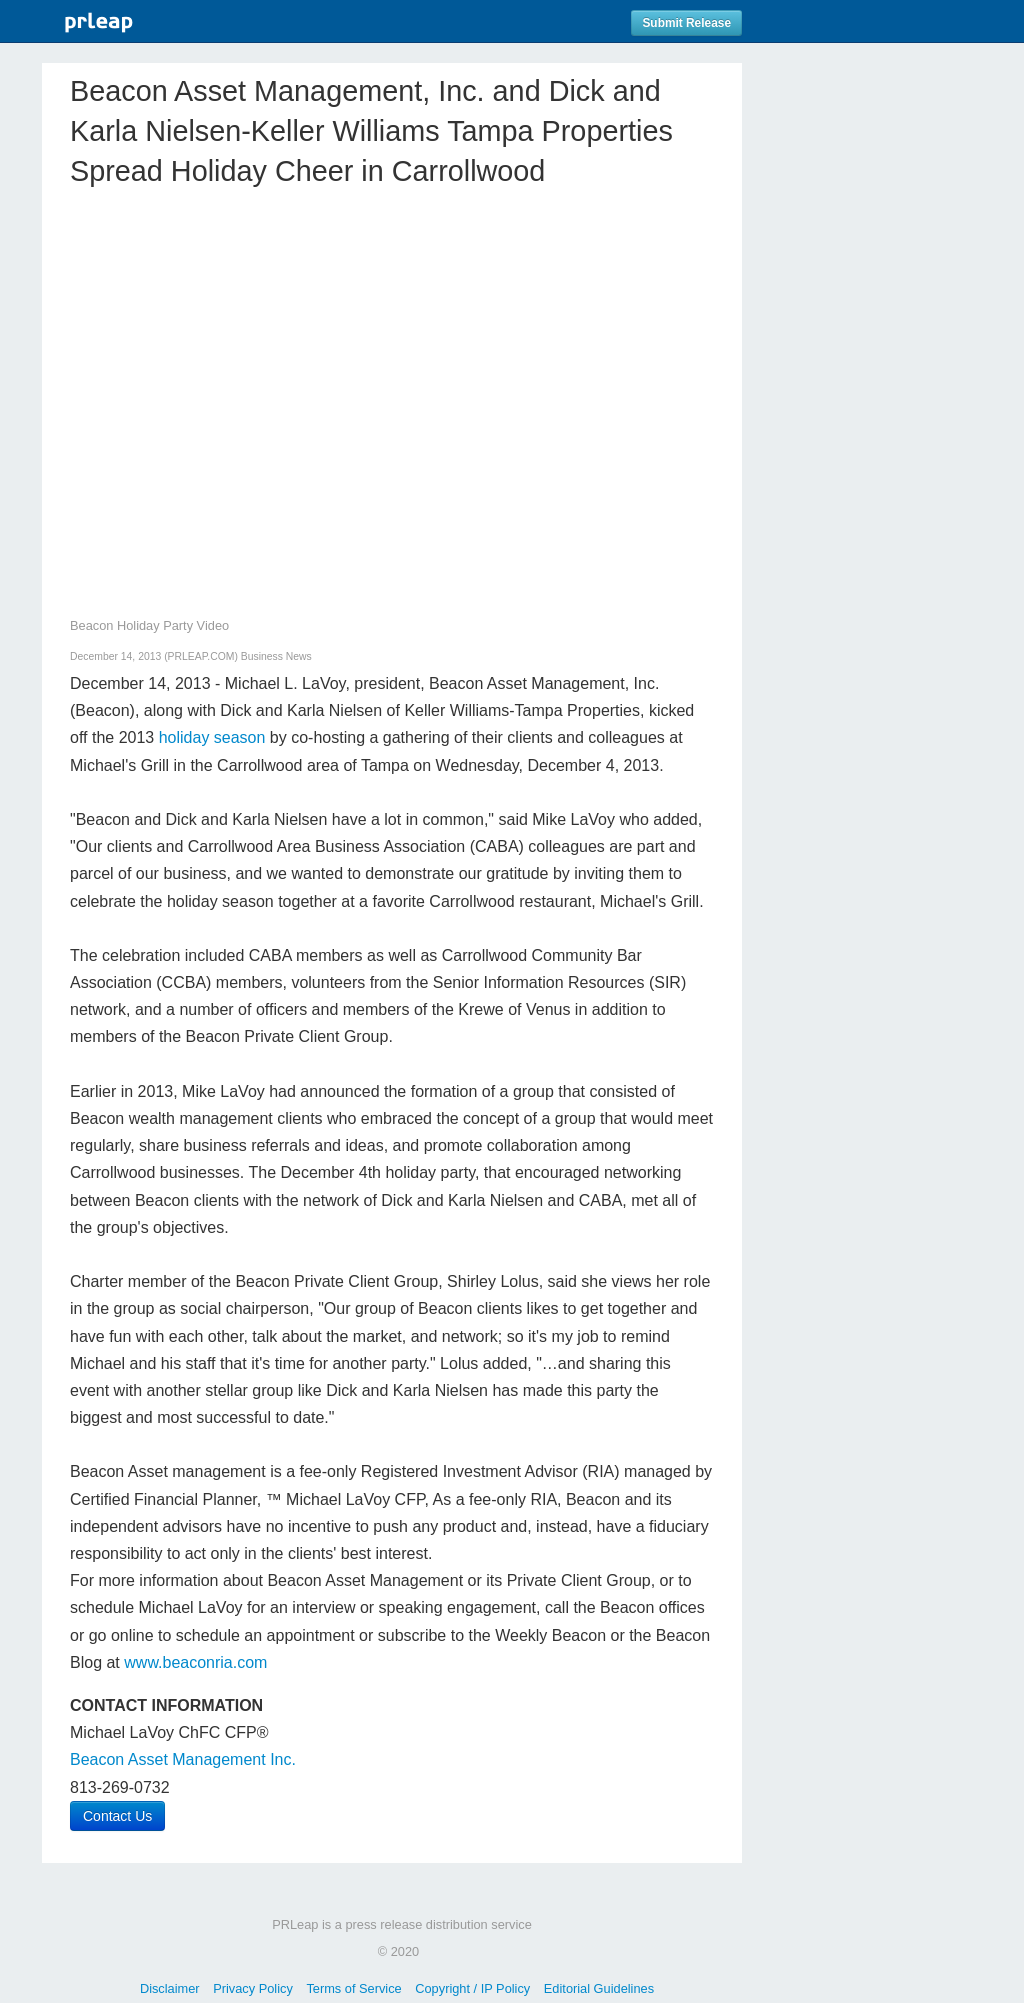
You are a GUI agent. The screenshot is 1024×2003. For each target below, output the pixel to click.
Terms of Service (353, 1988)
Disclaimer (170, 1988)
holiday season (212, 737)
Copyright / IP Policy (472, 1988)
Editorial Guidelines (599, 1988)
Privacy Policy (253, 1988)
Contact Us (117, 1816)
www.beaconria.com (195, 1662)
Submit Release (686, 23)
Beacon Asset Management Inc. (183, 1759)
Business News (276, 656)
